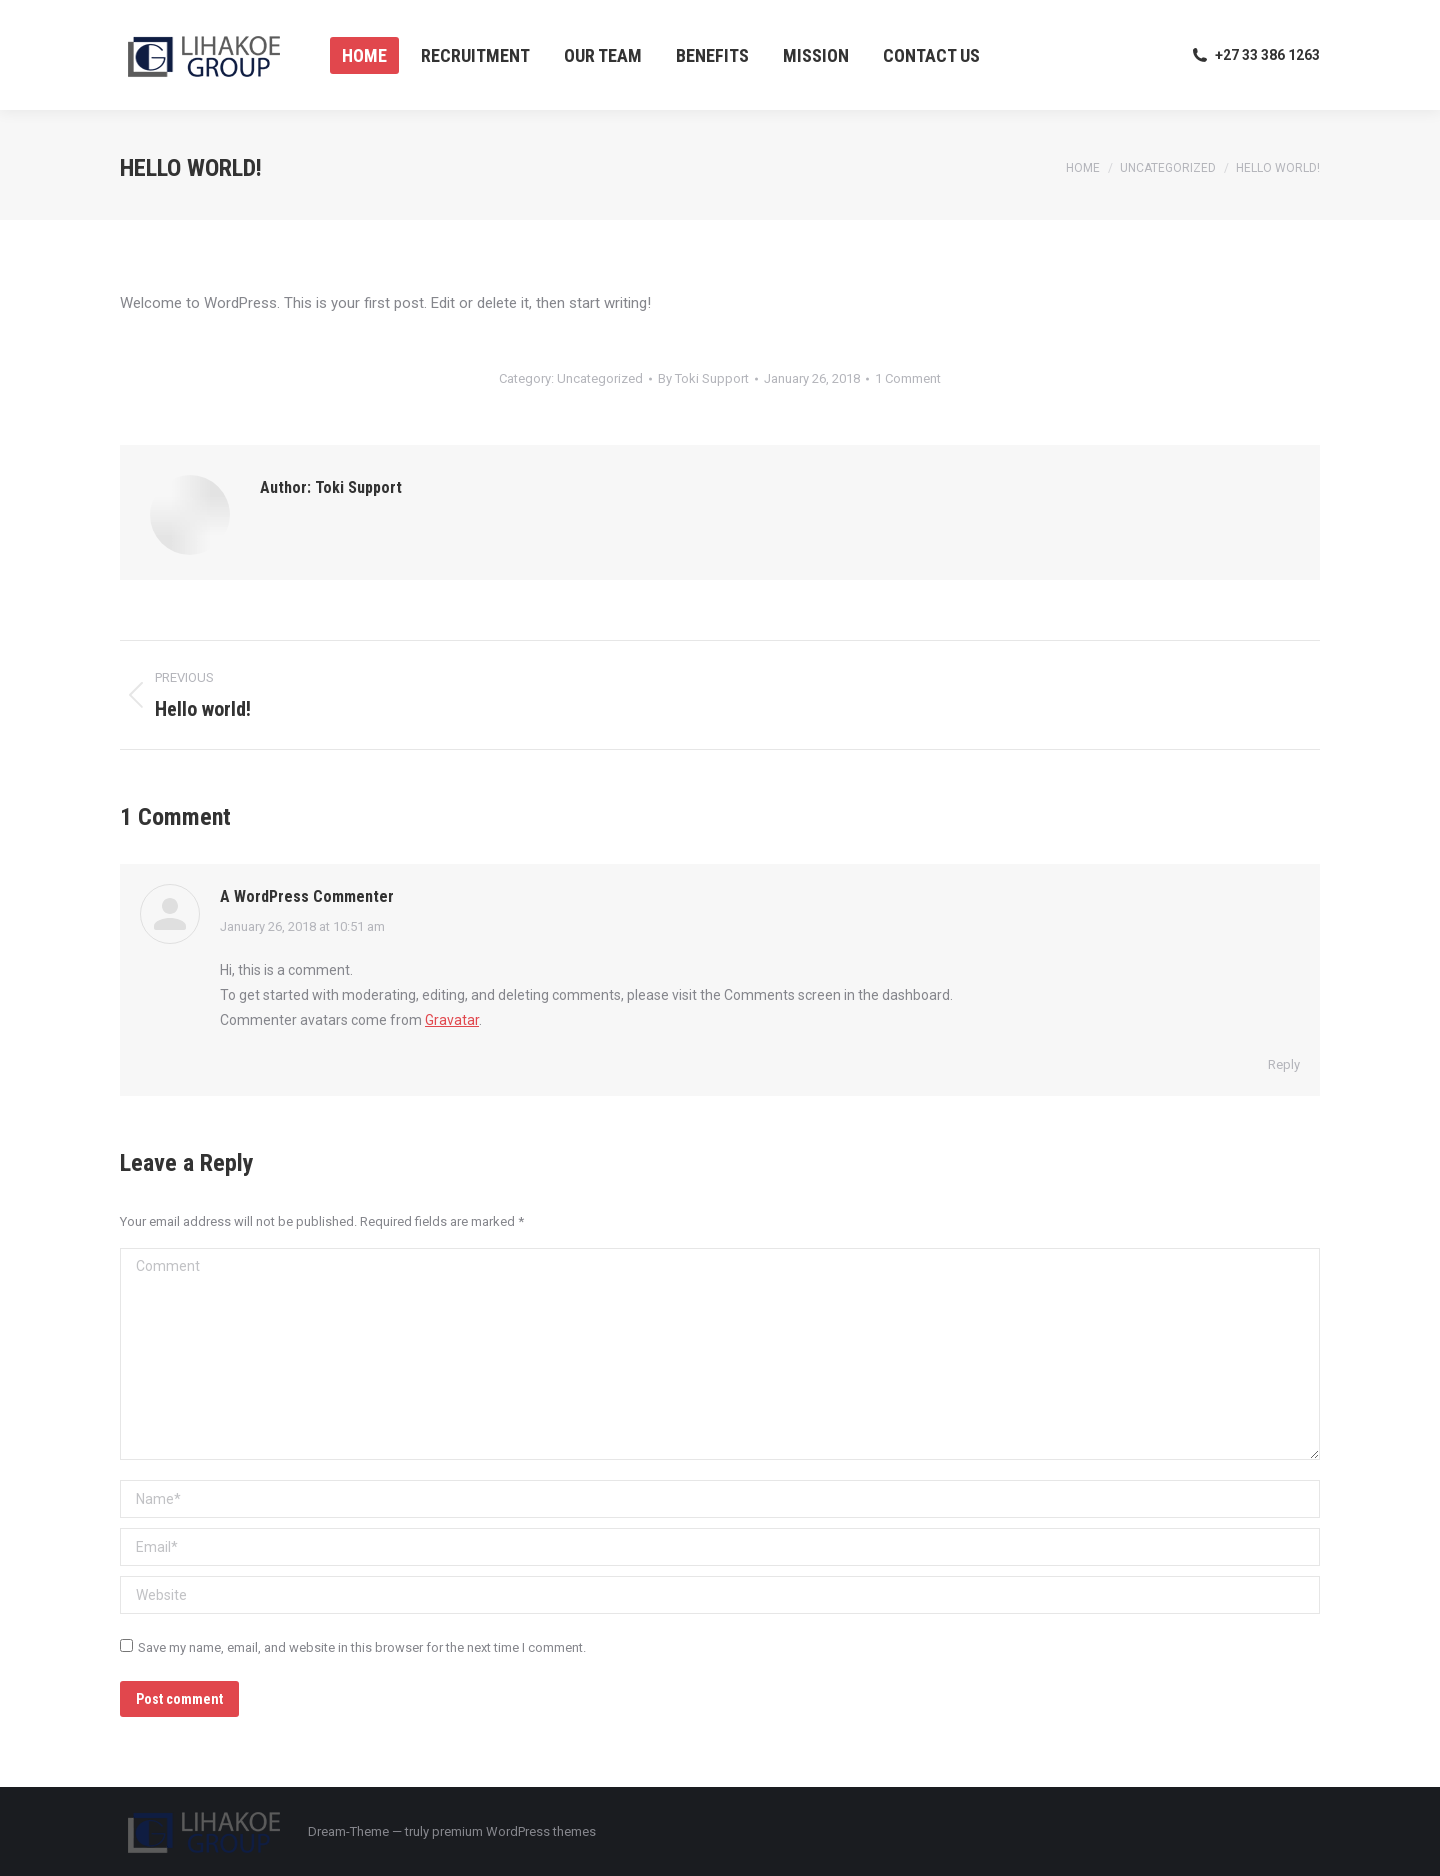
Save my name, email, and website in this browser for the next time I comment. (362, 1647)
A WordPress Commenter (307, 896)
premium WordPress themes (514, 1831)
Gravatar (452, 1020)
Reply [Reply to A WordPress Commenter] (1284, 1064)
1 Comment (908, 378)
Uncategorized (600, 378)
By (703, 378)
